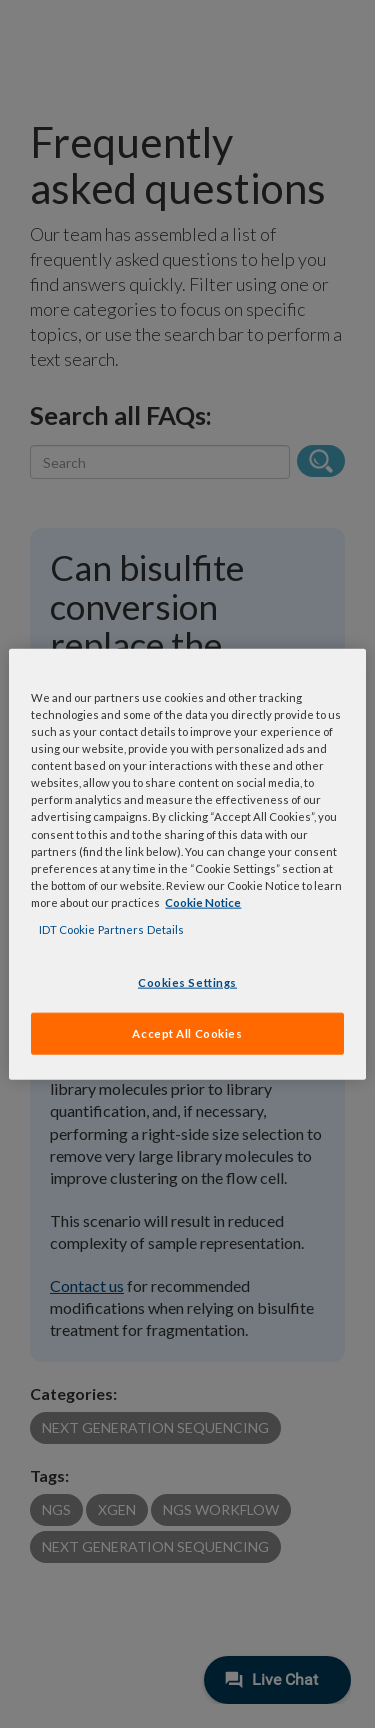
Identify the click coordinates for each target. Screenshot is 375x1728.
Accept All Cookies (187, 1032)
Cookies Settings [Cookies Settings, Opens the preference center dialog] (187, 982)
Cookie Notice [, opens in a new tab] (203, 901)
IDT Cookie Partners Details (111, 928)
